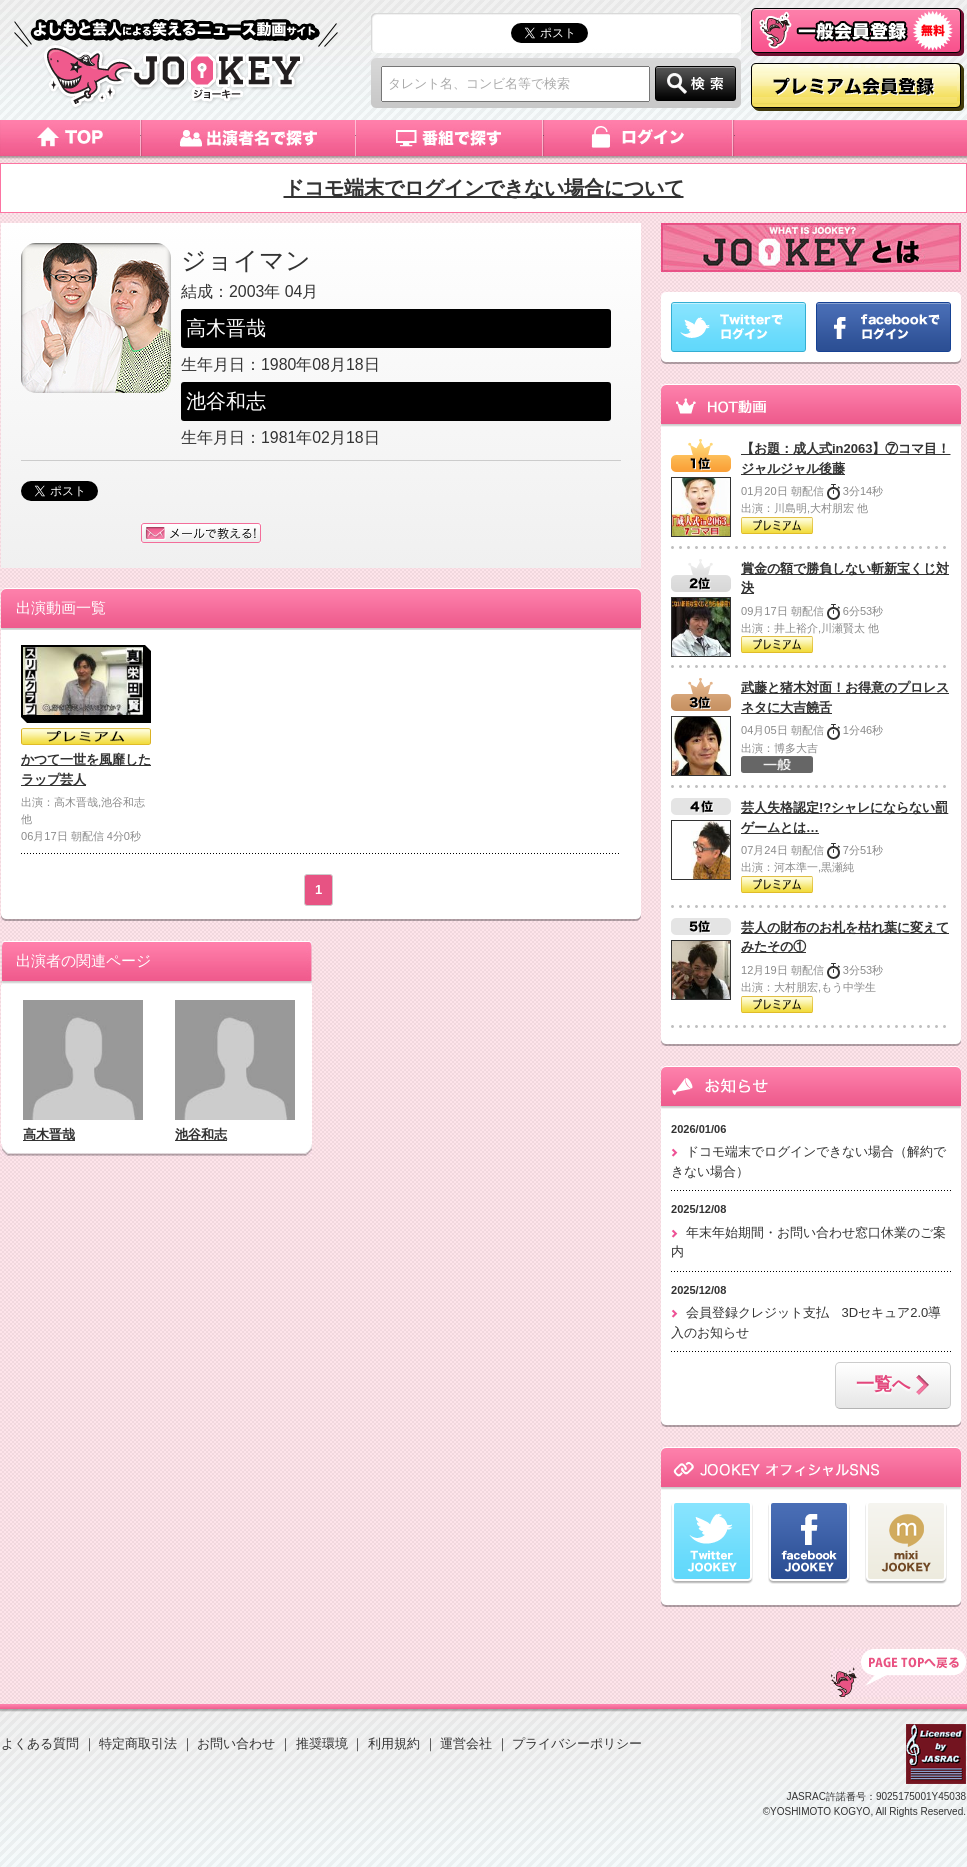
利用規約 (394, 1743)
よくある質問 (40, 1743)
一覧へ (893, 1386)
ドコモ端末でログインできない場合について (484, 188)
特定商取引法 (138, 1743)
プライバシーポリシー (577, 1743)
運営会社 (466, 1743)
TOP (898, 1673)
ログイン (639, 138)
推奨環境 (322, 1743)
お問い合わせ (236, 1743)
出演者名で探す (248, 138)
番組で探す (450, 138)
